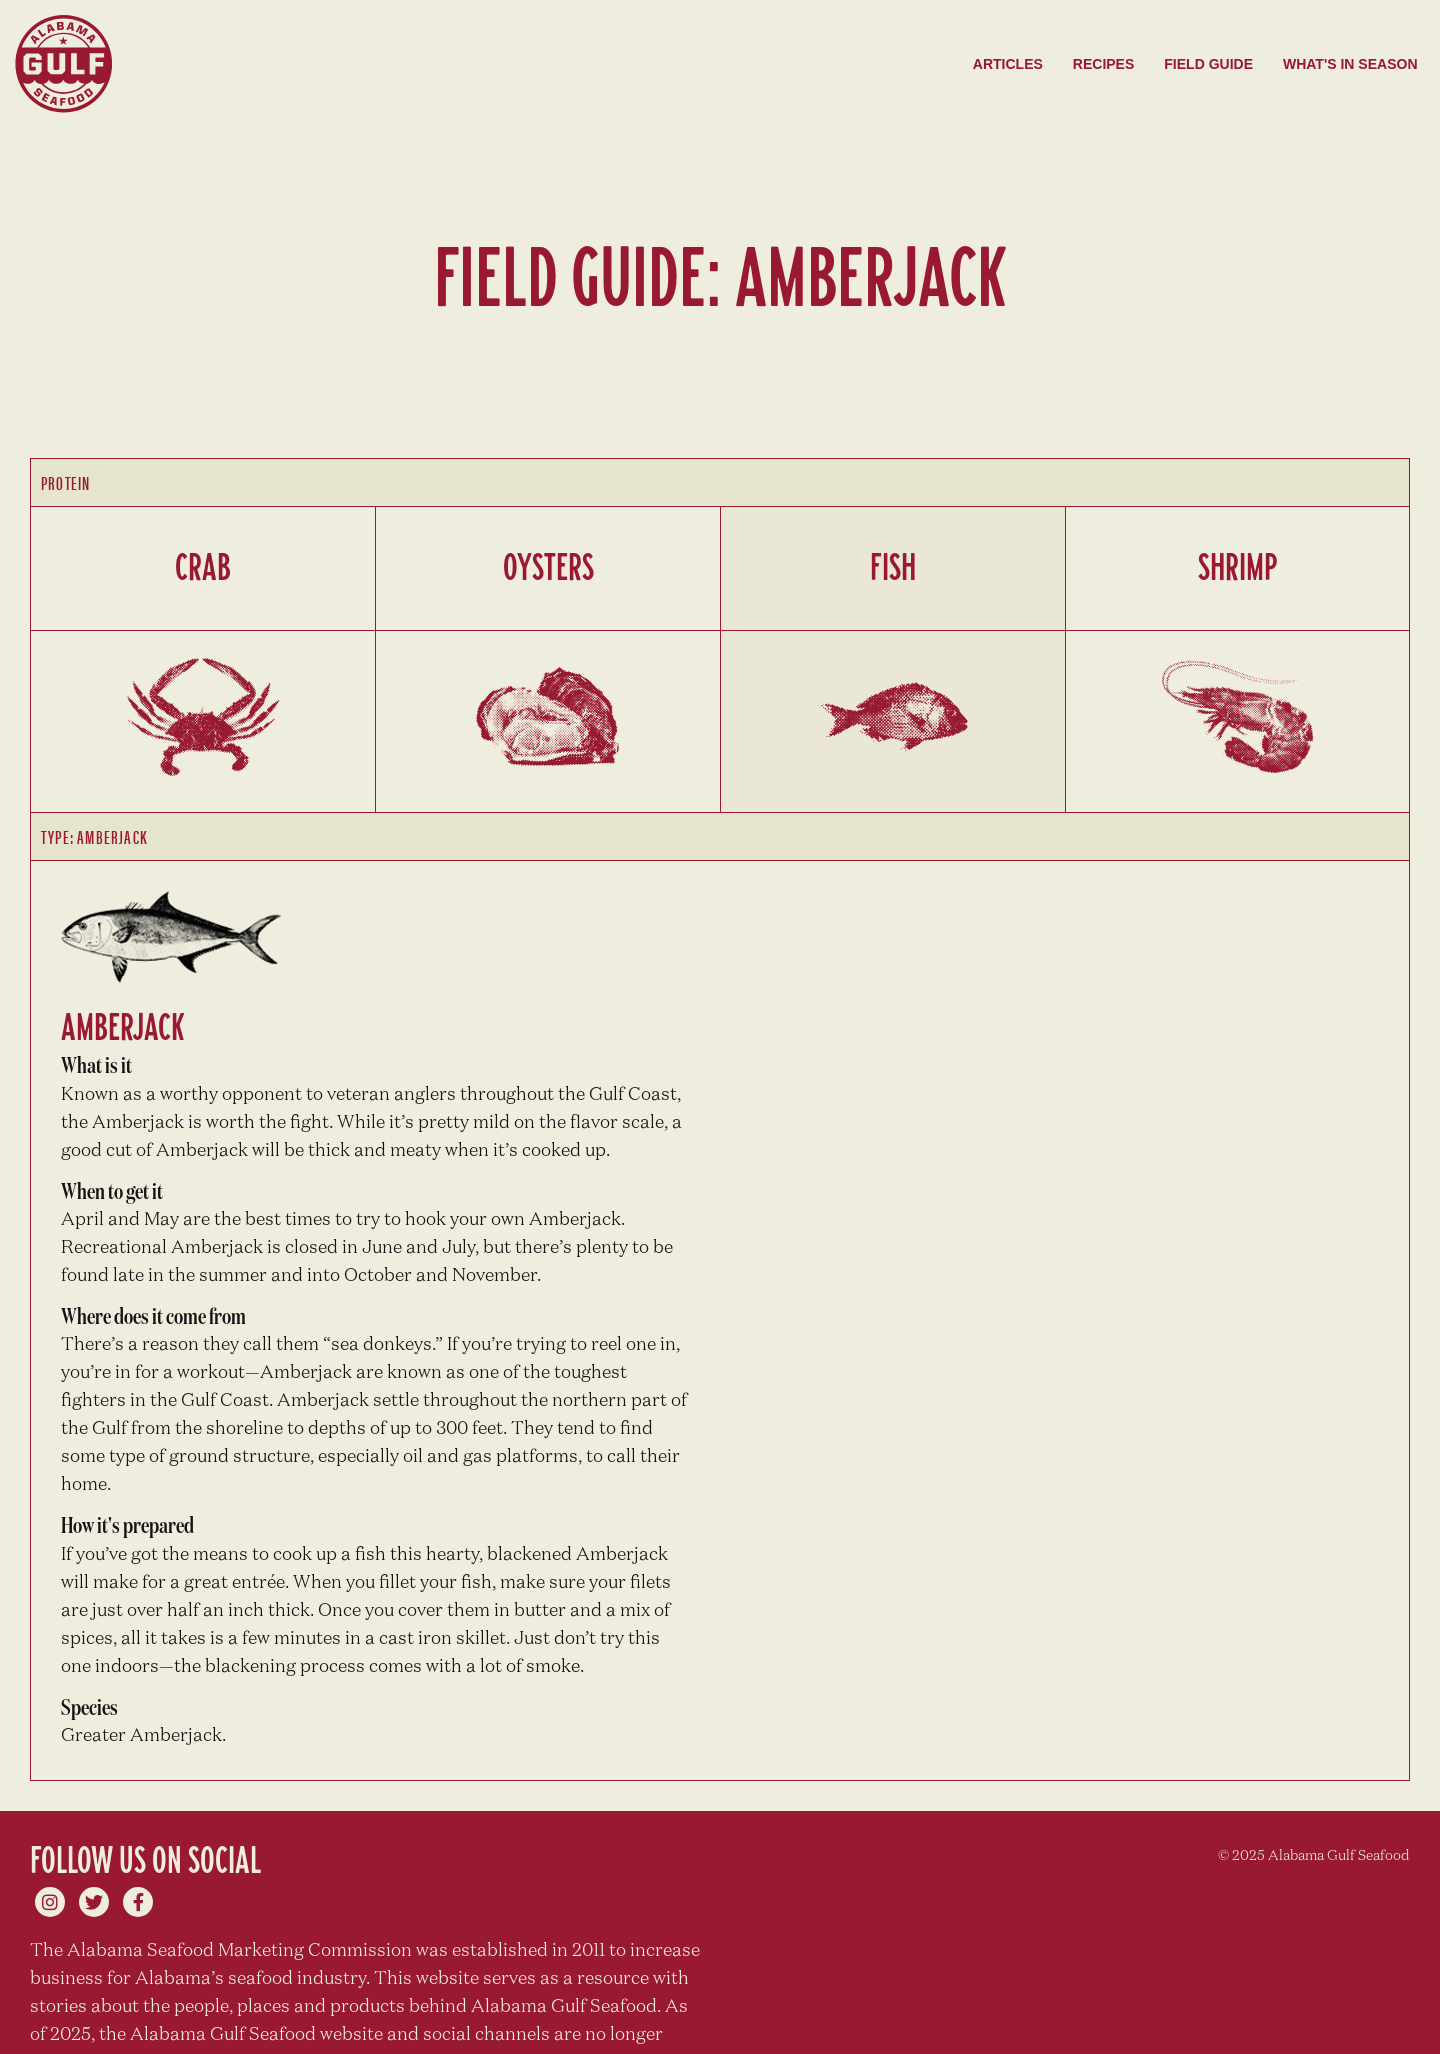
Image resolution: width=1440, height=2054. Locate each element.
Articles (1008, 64)
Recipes (1103, 64)
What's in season (1350, 64)
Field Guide (1208, 64)
